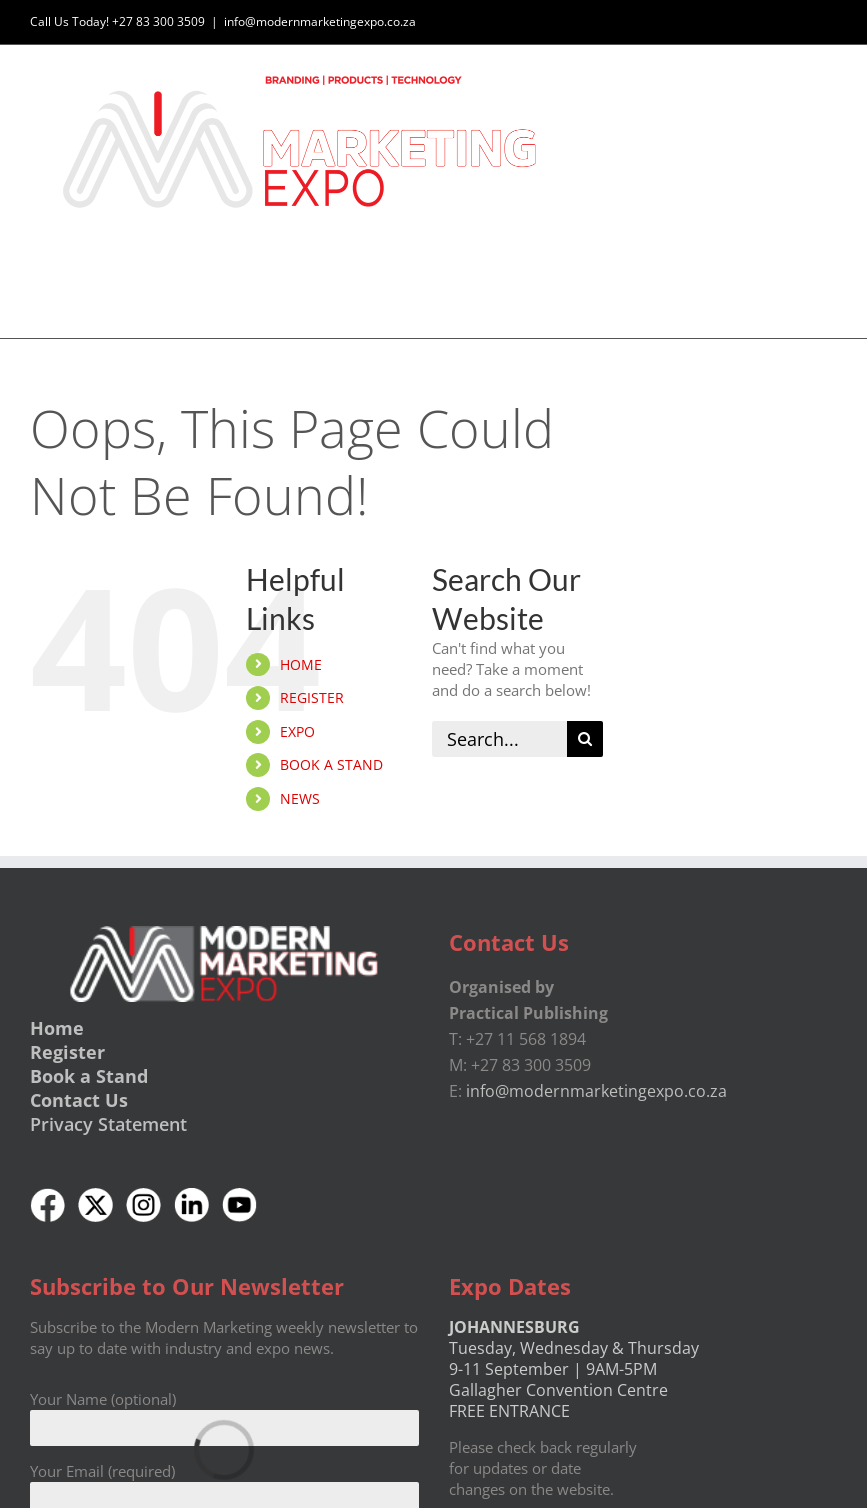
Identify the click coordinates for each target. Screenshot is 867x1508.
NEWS (300, 798)
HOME (301, 664)
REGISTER (312, 698)
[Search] (585, 739)
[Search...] (499, 739)
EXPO (297, 731)
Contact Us (79, 1100)
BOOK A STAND (331, 765)
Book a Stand (89, 1076)
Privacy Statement (108, 1124)
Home (57, 1028)
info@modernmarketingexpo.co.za (320, 21)
